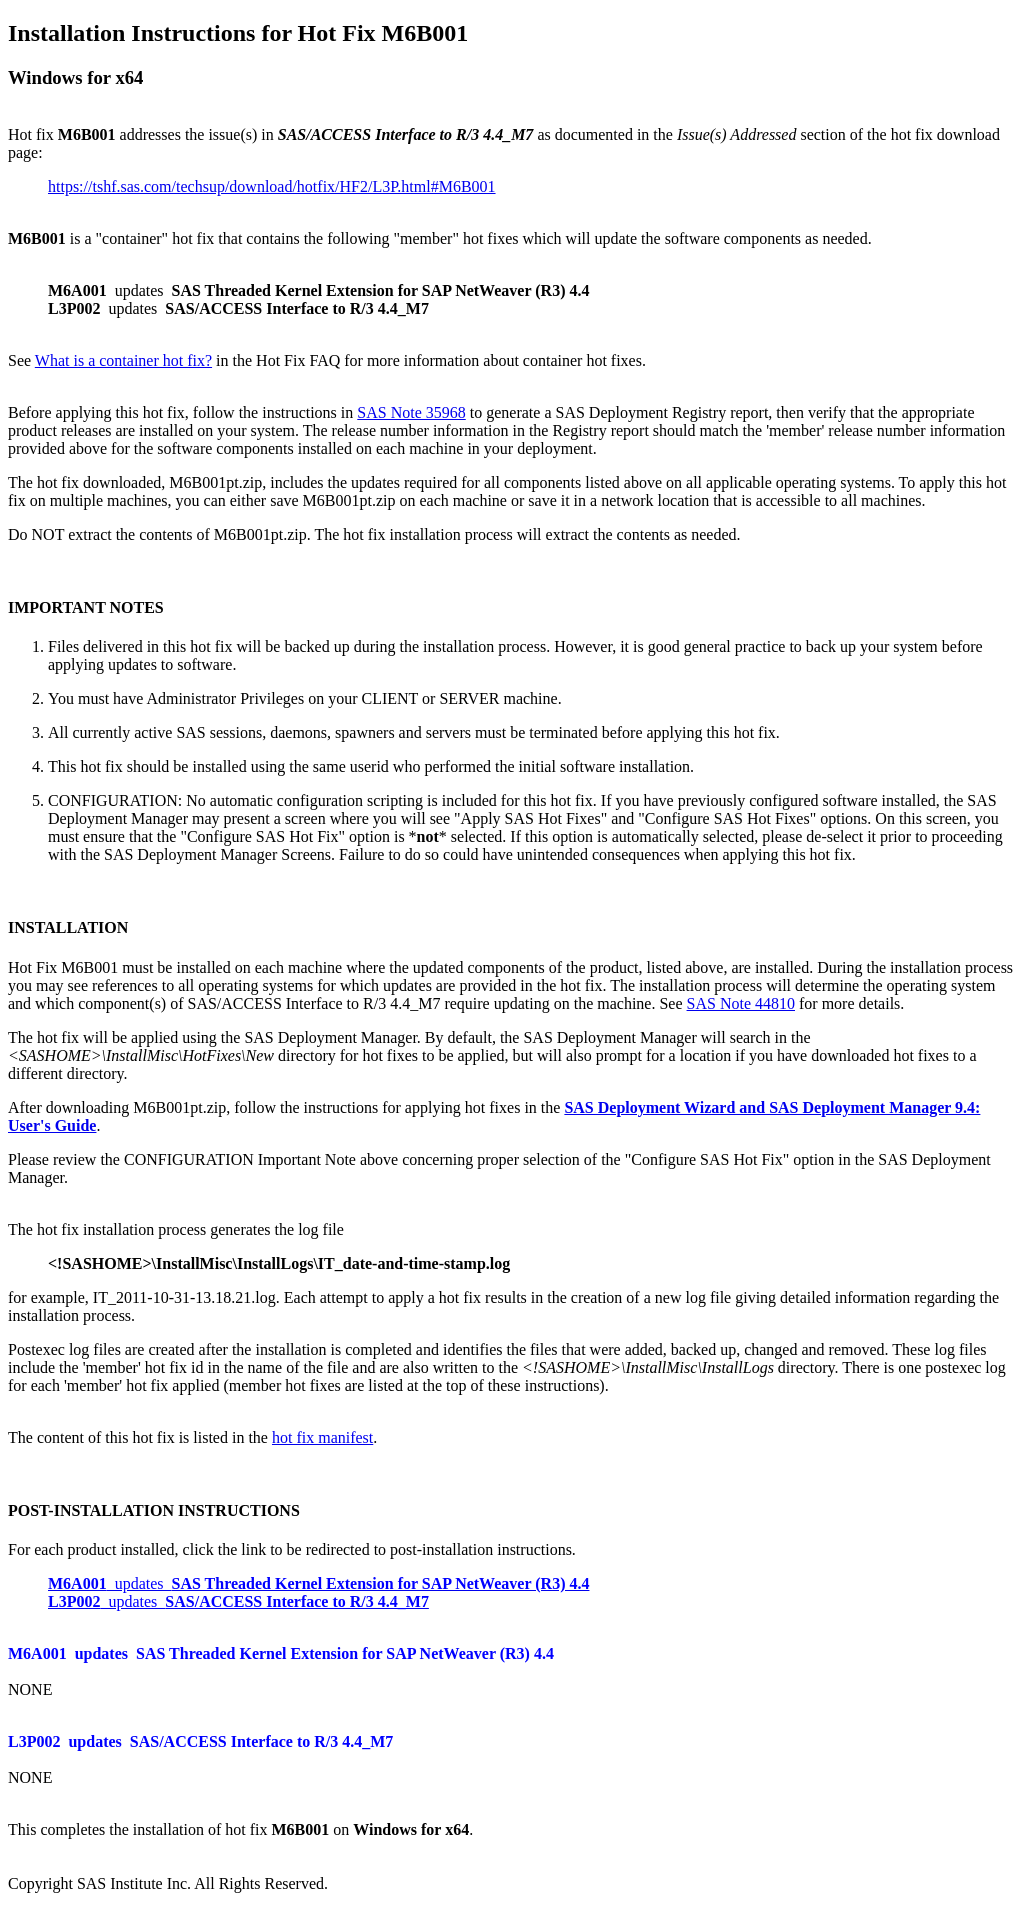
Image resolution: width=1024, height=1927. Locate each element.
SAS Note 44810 (741, 1003)
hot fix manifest (322, 1437)
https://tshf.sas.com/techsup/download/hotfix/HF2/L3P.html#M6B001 (272, 186)
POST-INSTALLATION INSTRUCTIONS (154, 1510)
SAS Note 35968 (411, 412)
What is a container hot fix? (123, 360)
